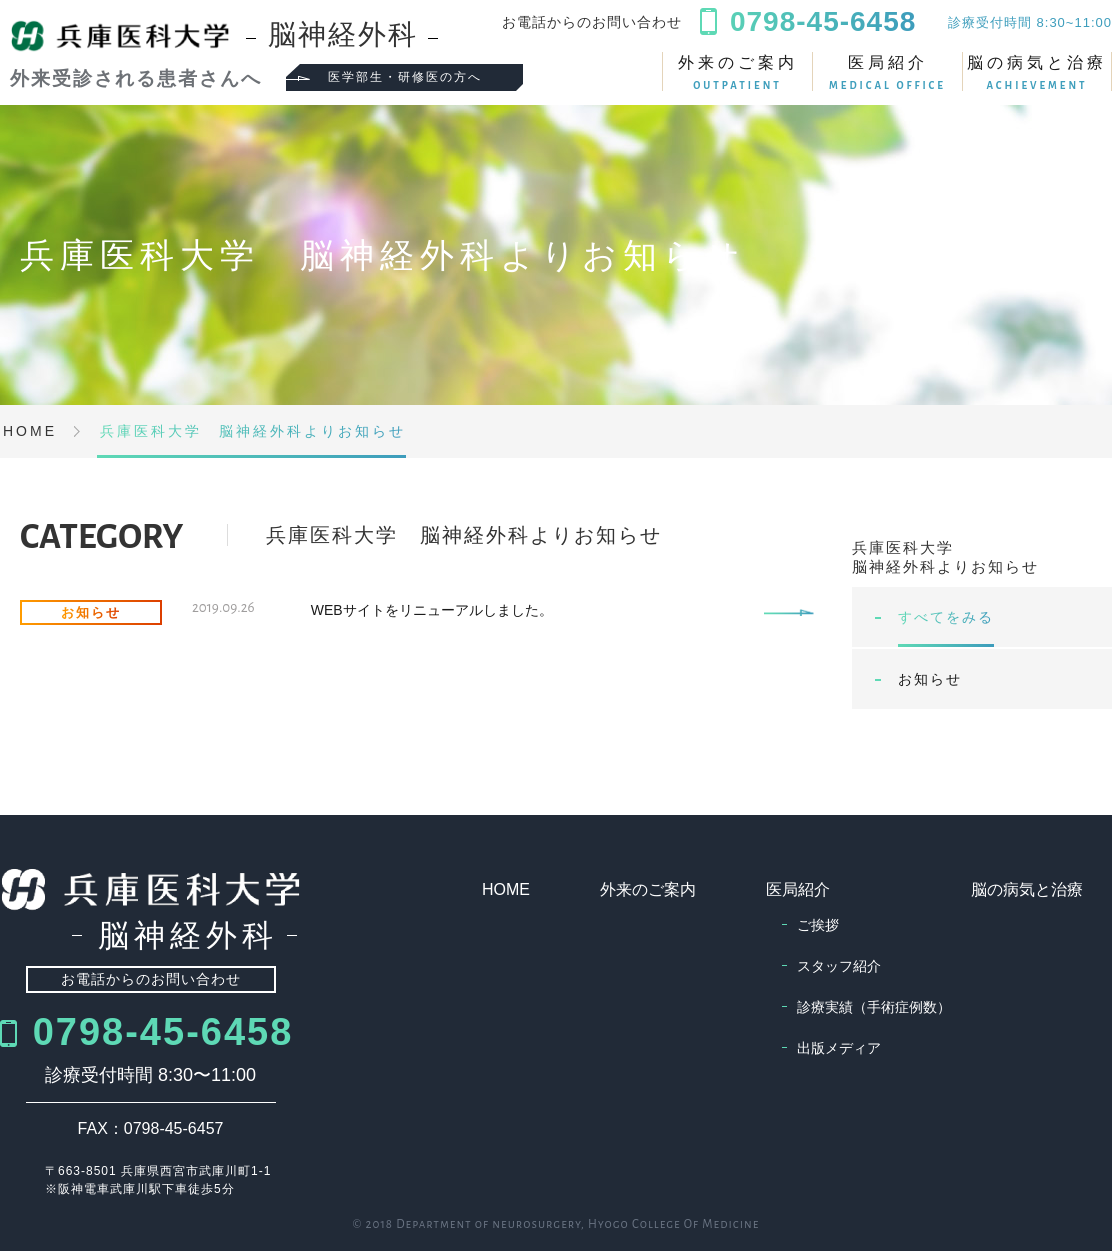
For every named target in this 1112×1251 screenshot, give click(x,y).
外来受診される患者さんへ (132, 78)
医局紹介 (887, 72)
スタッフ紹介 (839, 966)
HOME (506, 889)
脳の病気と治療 (1037, 72)
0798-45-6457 (174, 1128)
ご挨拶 (818, 925)
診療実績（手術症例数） (874, 1007)
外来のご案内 (737, 72)
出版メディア (839, 1048)
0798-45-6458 (163, 1032)
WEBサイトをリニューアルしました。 (432, 610)
